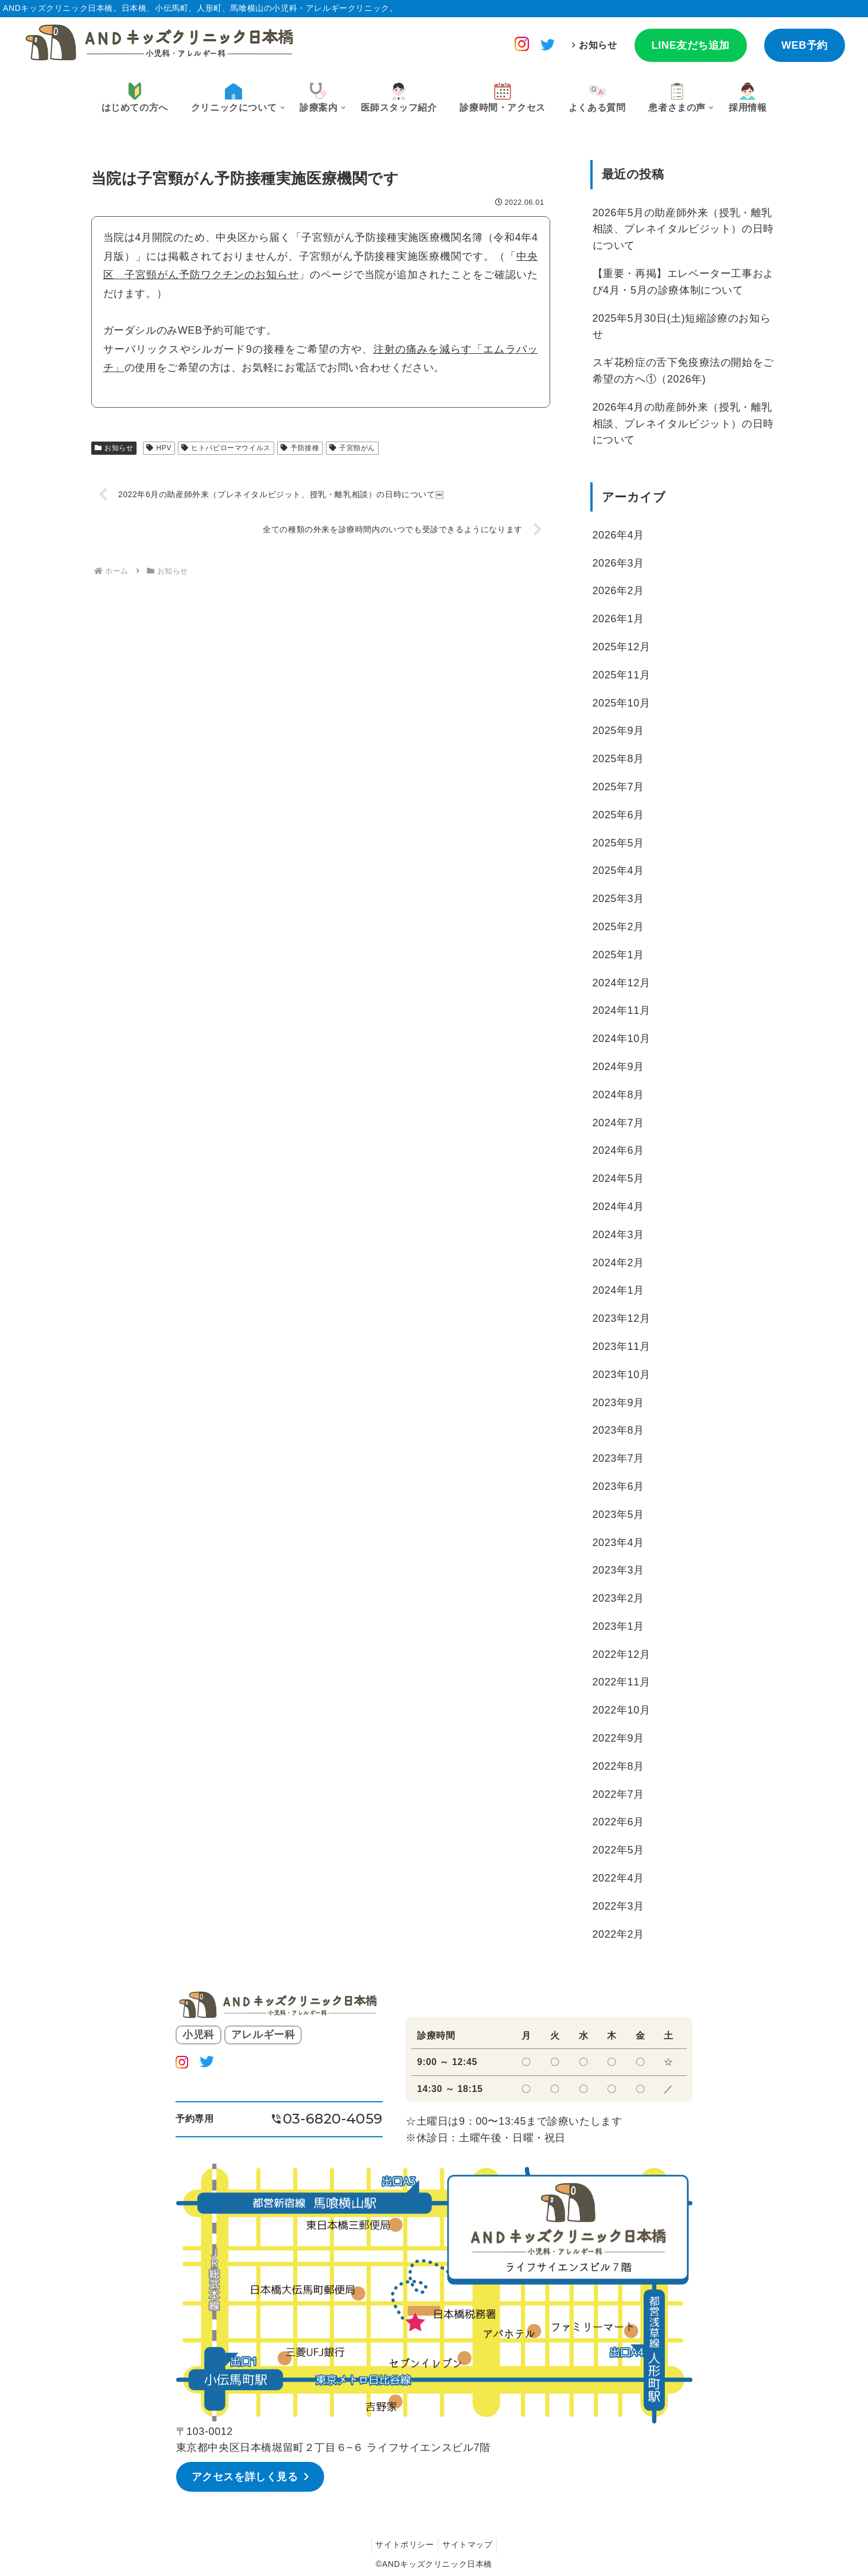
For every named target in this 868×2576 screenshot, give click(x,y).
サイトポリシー (402, 2542)
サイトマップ (469, 2542)
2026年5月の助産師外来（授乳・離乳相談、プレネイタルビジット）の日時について (683, 229)
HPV (159, 448)
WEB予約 (804, 45)
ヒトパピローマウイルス (226, 448)
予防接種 (300, 448)
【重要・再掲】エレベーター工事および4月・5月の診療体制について (683, 282)
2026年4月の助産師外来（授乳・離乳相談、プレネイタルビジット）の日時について (683, 423)
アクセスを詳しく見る (246, 2475)
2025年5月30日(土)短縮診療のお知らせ (682, 327)
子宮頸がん (352, 448)
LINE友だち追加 (691, 45)
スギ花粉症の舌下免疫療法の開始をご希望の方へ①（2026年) (683, 371)
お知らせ (598, 45)
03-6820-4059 (333, 2118)
